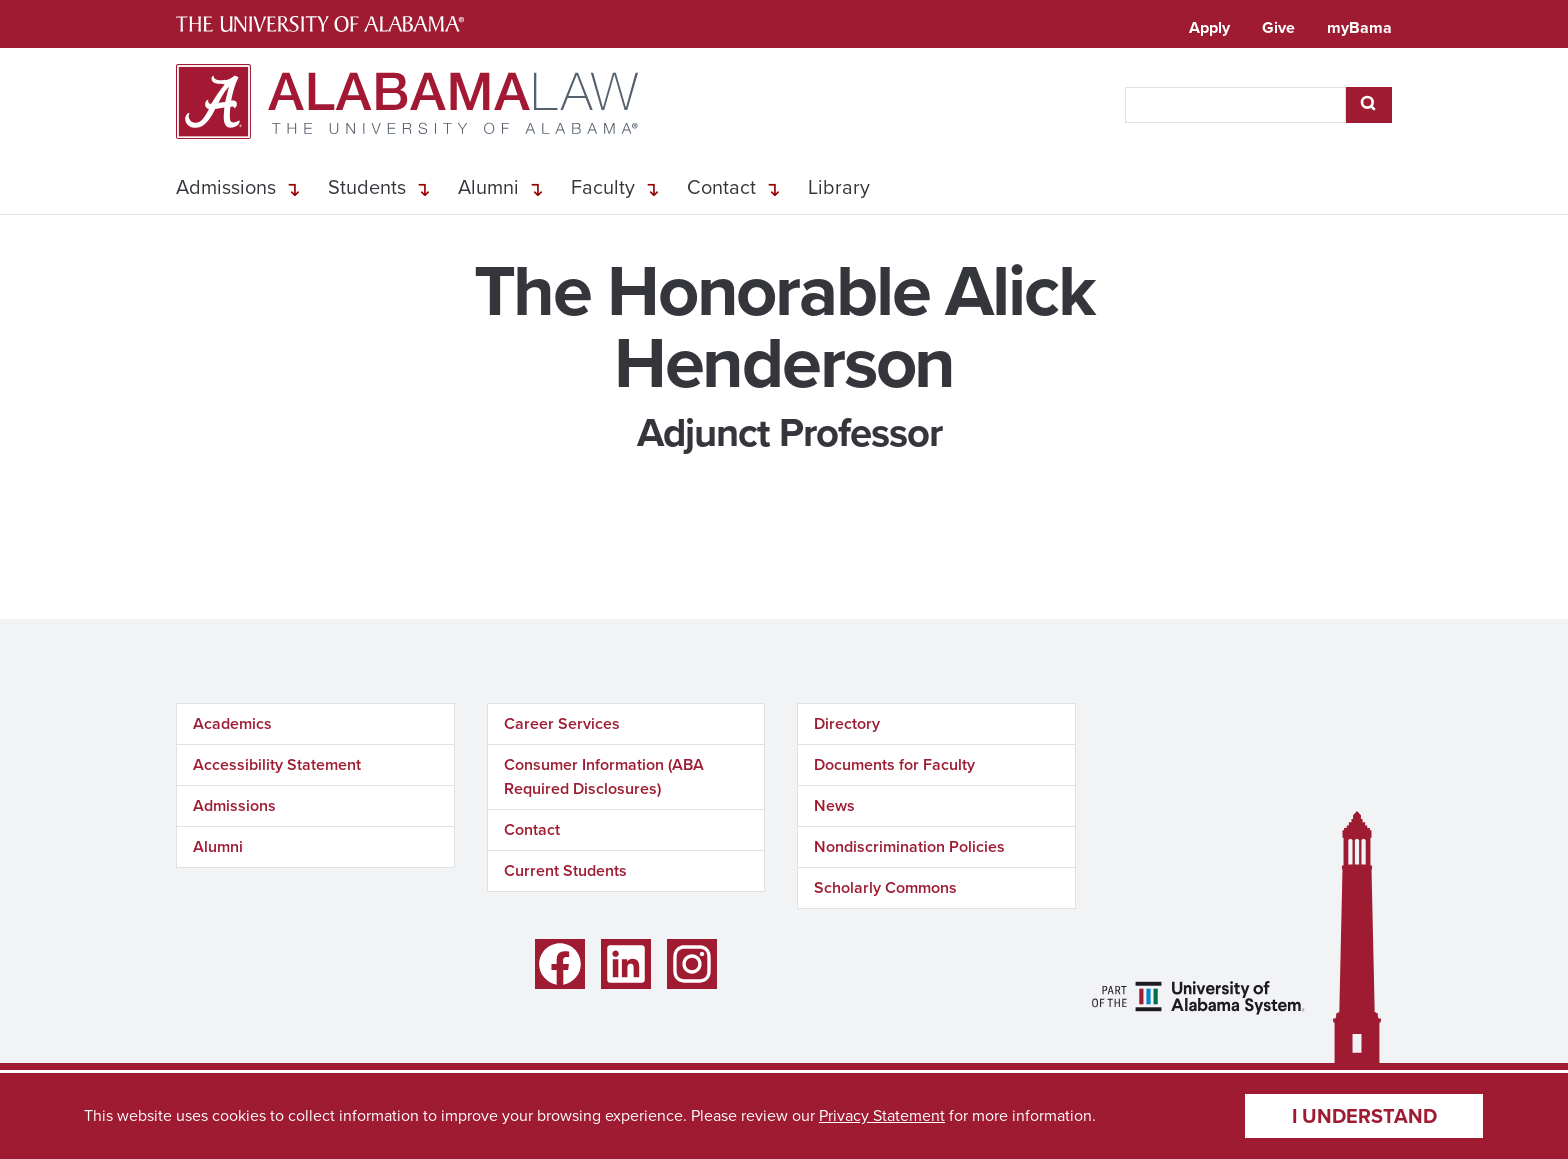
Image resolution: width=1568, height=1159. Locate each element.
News (834, 805)
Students (367, 187)
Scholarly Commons (885, 887)
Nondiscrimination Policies (909, 846)
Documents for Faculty (894, 764)
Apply (1209, 27)
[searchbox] (1235, 105)
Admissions (226, 187)
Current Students (565, 870)
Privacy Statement (882, 1115)
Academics (232, 723)
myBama (1359, 27)
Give (1278, 27)
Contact (721, 187)
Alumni (488, 187)
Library (839, 187)
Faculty (603, 187)
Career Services (562, 723)
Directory (847, 723)
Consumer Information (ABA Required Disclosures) (604, 776)
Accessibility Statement (277, 764)
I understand (1364, 1116)
